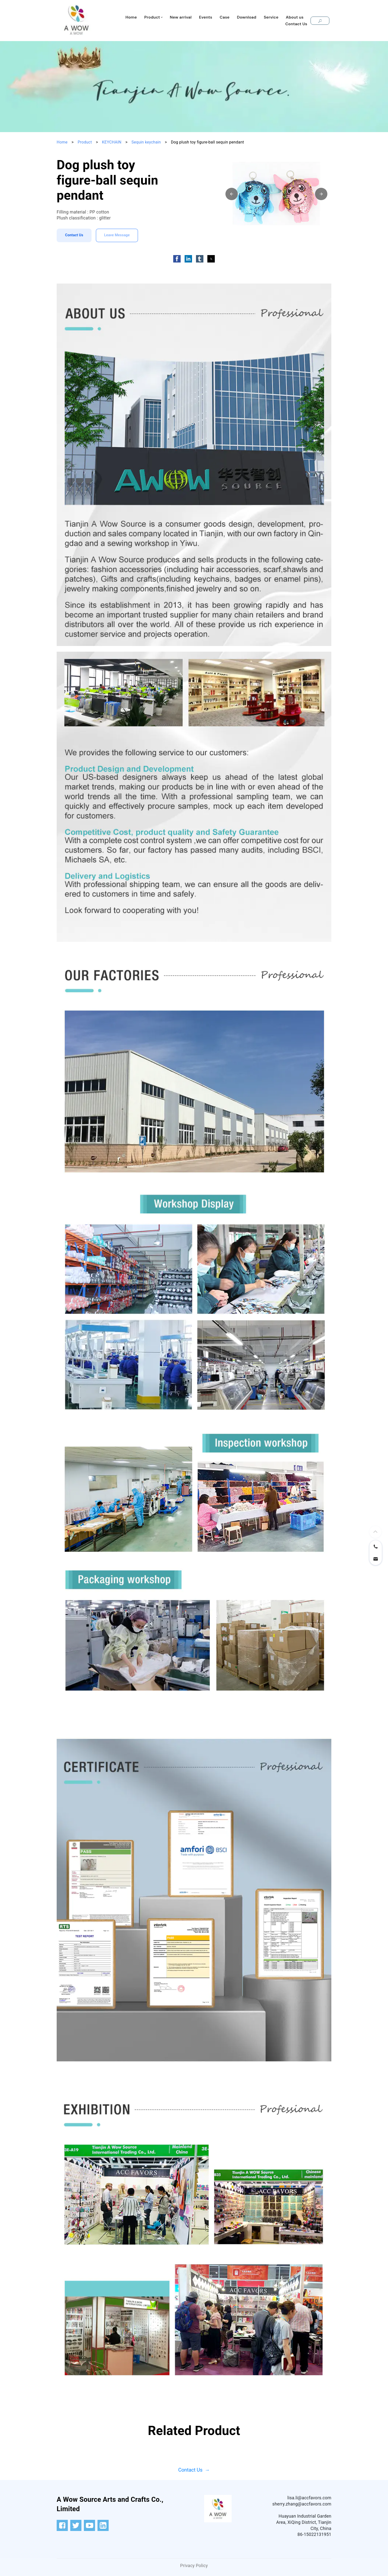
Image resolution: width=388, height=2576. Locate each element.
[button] (231, 194)
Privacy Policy (194, 2565)
